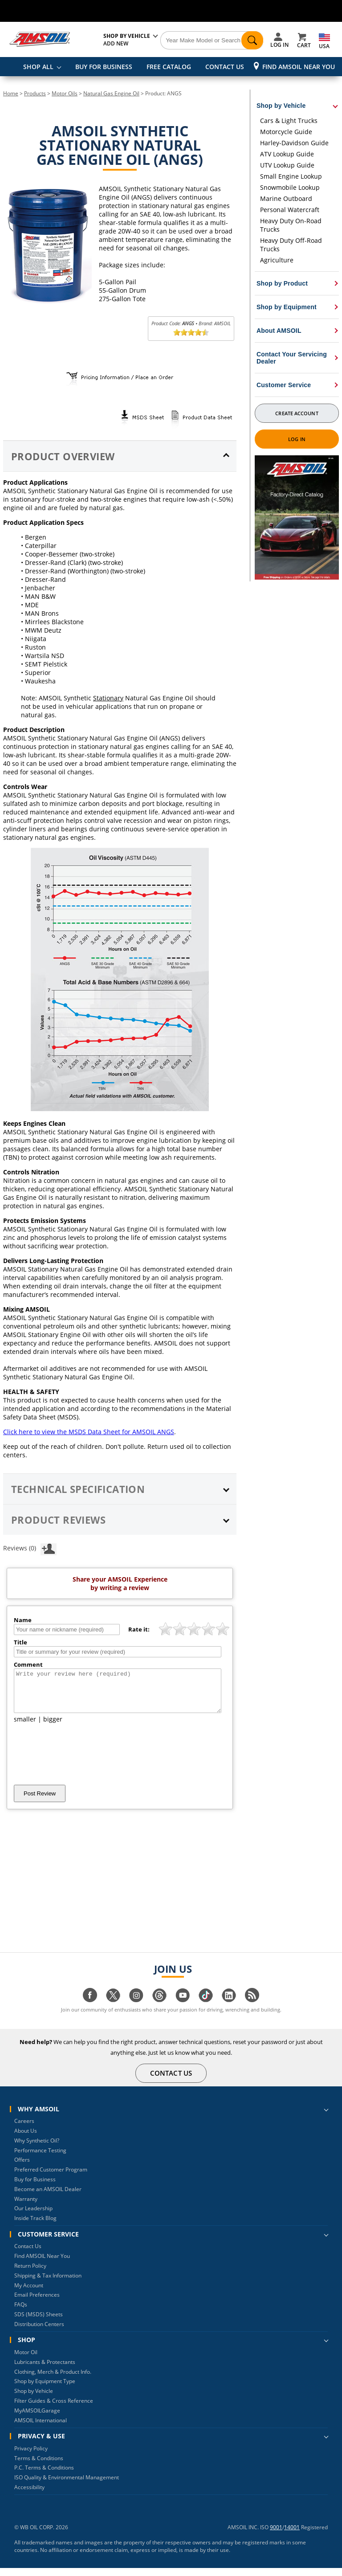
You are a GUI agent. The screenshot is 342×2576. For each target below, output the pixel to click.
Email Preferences (37, 2302)
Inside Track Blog (35, 2226)
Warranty (25, 2207)
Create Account (296, 413)
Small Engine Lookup (291, 176)
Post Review (40, 1801)
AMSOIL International (40, 2428)
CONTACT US (224, 66)
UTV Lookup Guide (287, 165)
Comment (28, 1664)
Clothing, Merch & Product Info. (52, 2380)
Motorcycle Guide (286, 131)
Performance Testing (40, 2158)
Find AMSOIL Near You (298, 66)
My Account (28, 2293)
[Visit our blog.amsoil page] (252, 2008)
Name (23, 1620)
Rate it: (139, 1629)
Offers (22, 2167)
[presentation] (81, 1762)
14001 (292, 2535)
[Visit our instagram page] (136, 2008)
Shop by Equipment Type (44, 2389)
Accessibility (29, 2495)
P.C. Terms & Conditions (44, 2475)
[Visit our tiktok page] (206, 2008)
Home (10, 93)
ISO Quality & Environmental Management (66, 2485)
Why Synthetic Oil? (36, 2148)
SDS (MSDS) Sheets (38, 2322)
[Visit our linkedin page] (229, 2008)
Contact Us (27, 2254)
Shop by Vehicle (33, 2399)
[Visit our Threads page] (159, 2008)
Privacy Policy (31, 2456)
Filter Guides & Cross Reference (53, 2408)
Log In (296, 439)
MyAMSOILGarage (37, 2418)
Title (20, 1642)
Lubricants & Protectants (44, 2370)
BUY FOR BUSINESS (103, 66)
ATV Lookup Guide (287, 154)
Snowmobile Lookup (290, 187)
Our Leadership (33, 2216)
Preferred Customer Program (50, 2177)
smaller (25, 1727)
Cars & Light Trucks (289, 120)
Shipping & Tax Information (47, 2283)
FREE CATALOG (169, 66)
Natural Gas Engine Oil (111, 93)
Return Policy (30, 2274)
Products (35, 93)
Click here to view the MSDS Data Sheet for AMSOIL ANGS (88, 1431)
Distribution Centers (39, 2332)
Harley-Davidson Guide (294, 143)
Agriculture (276, 260)
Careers (24, 2129)
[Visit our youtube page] (182, 2008)
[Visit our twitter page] (113, 2008)
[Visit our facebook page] (90, 2008)
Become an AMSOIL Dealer (47, 2197)
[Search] (212, 40)
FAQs (20, 2312)
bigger (52, 1727)
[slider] (191, 332)
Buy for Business (35, 2187)
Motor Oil (25, 2360)
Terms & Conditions (38, 2466)
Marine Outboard (286, 198)
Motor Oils (64, 93)
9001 (276, 2535)
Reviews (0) (30, 1547)
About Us (25, 2139)
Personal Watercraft (289, 209)
